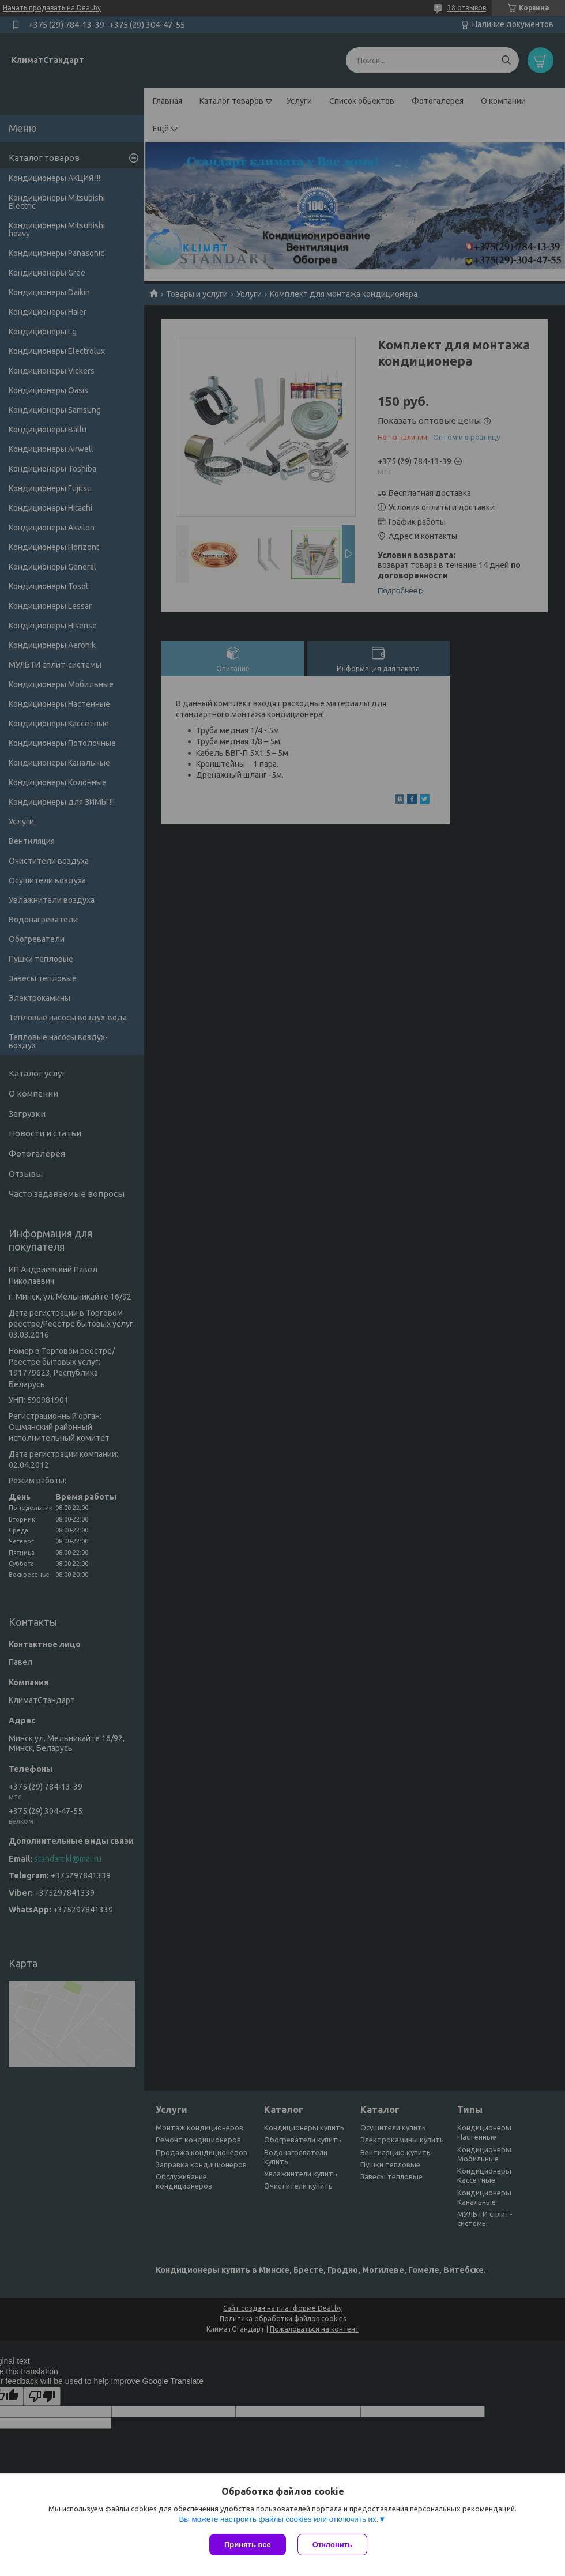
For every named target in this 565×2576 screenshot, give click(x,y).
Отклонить (332, 2544)
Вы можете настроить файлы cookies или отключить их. (278, 2519)
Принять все (247, 2544)
